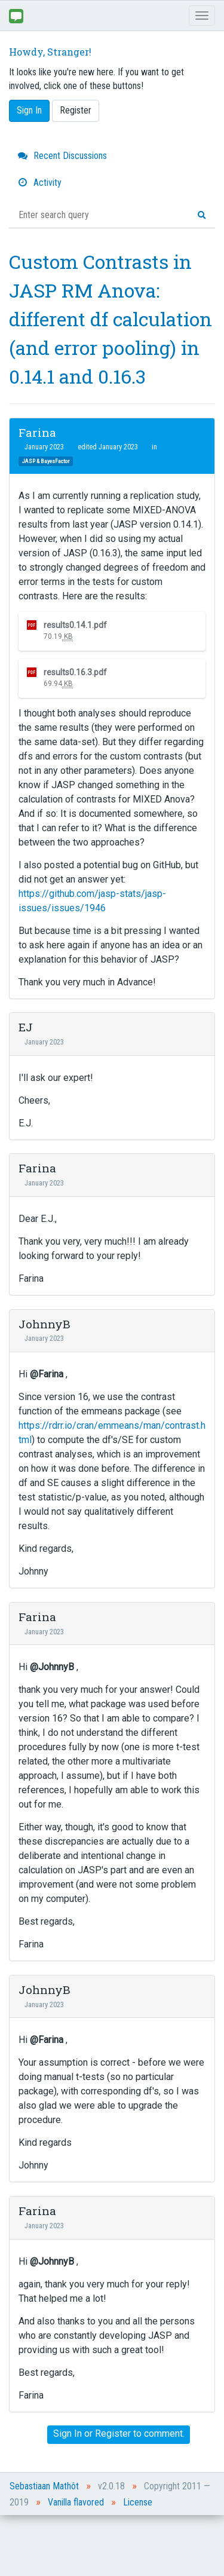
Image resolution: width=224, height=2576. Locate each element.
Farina (37, 432)
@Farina (46, 1374)
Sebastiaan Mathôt (44, 2486)
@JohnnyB (52, 1667)
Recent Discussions (62, 155)
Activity (40, 182)
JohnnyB (44, 1323)
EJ (26, 1026)
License (137, 2502)
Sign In (29, 110)
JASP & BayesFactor (45, 461)
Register (75, 110)
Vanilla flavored (76, 2502)
